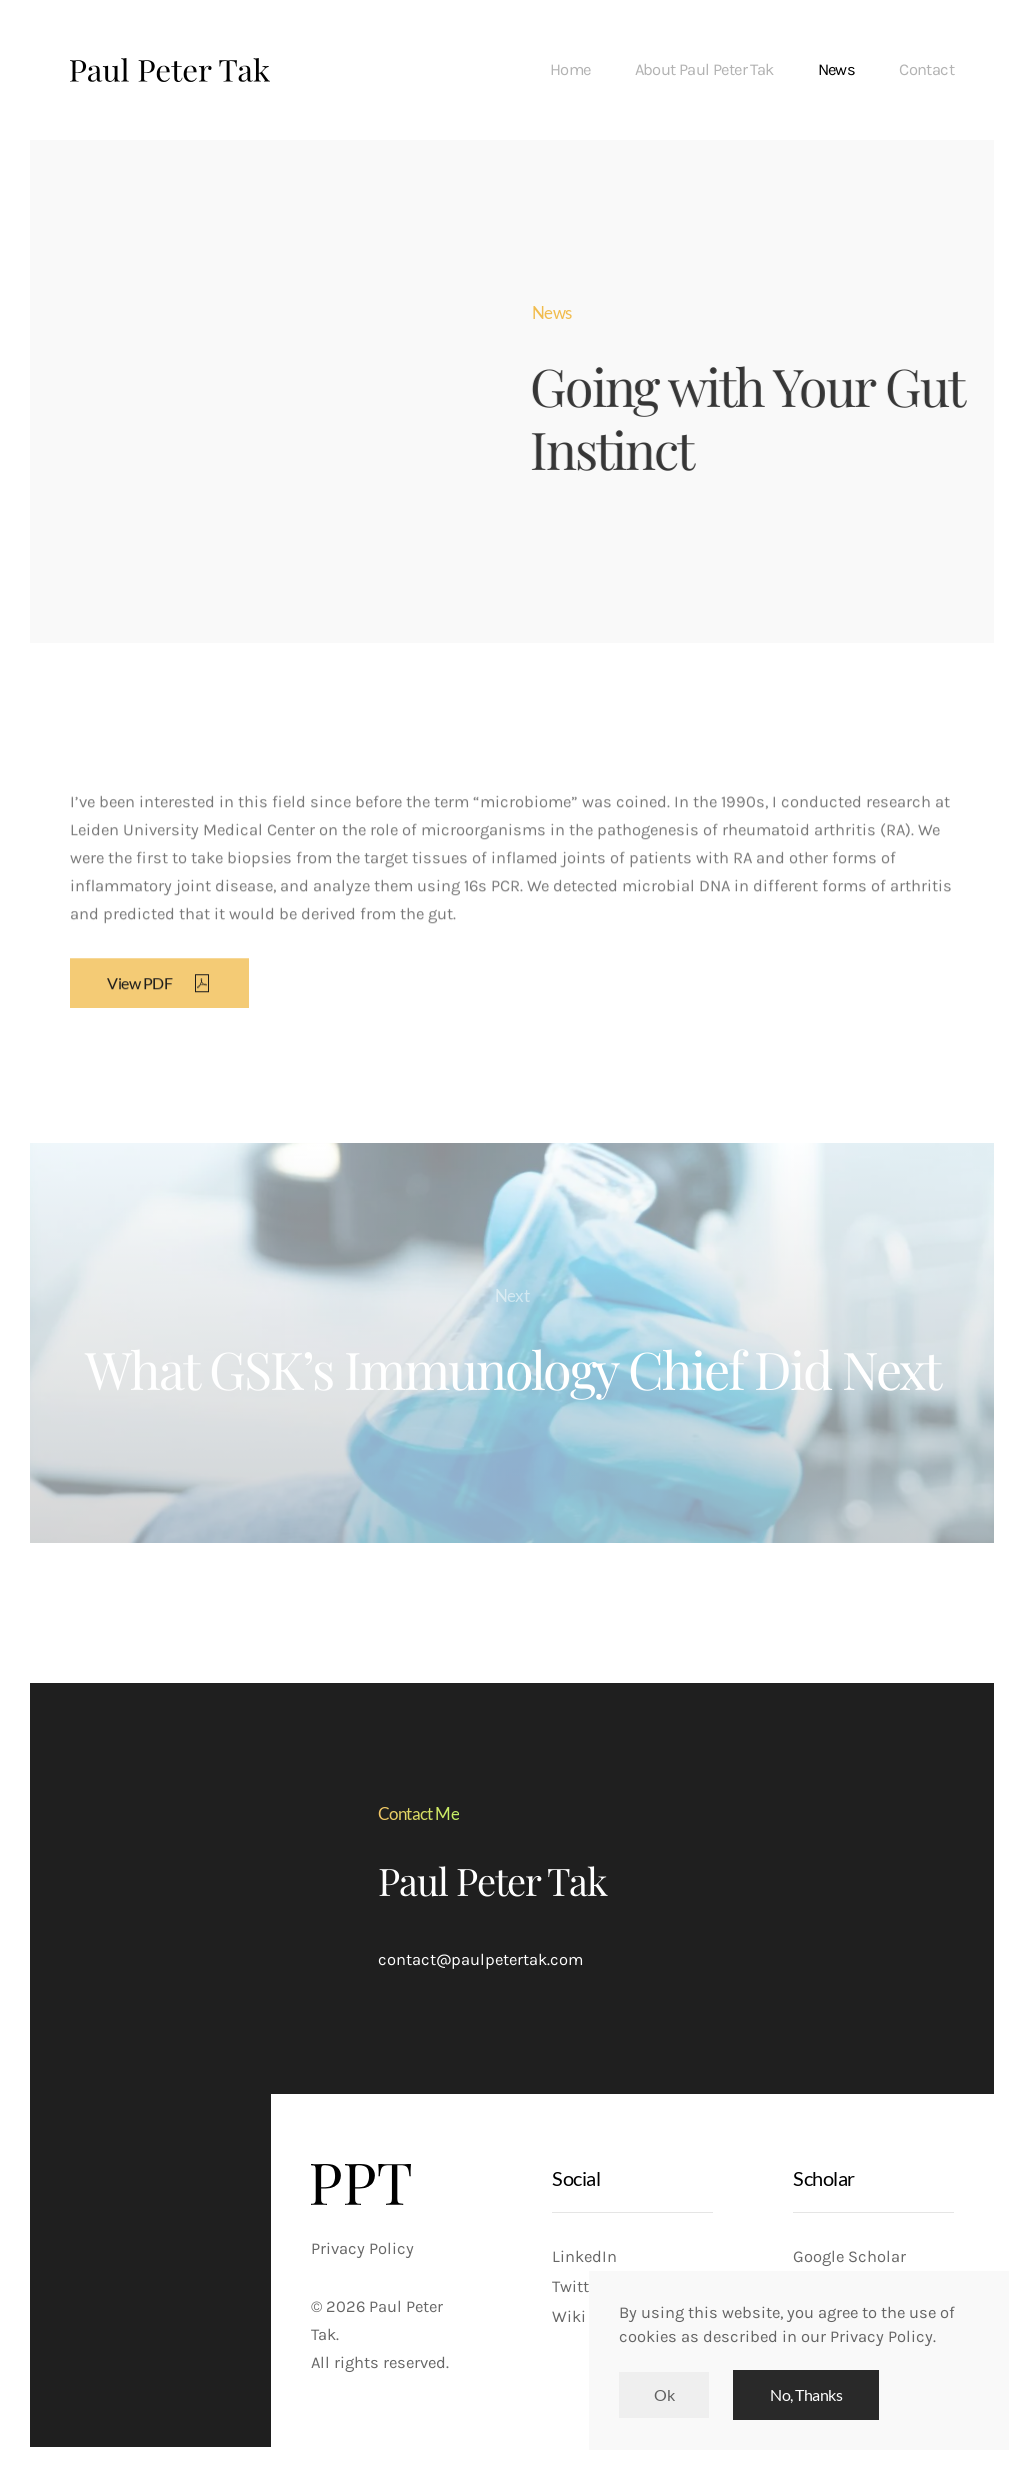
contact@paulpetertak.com (480, 1959)
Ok (664, 2395)
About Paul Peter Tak (704, 69)
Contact (926, 69)
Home (570, 69)
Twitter (577, 2286)
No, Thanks (806, 2395)
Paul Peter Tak (492, 1880)
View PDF (159, 994)
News (837, 69)
